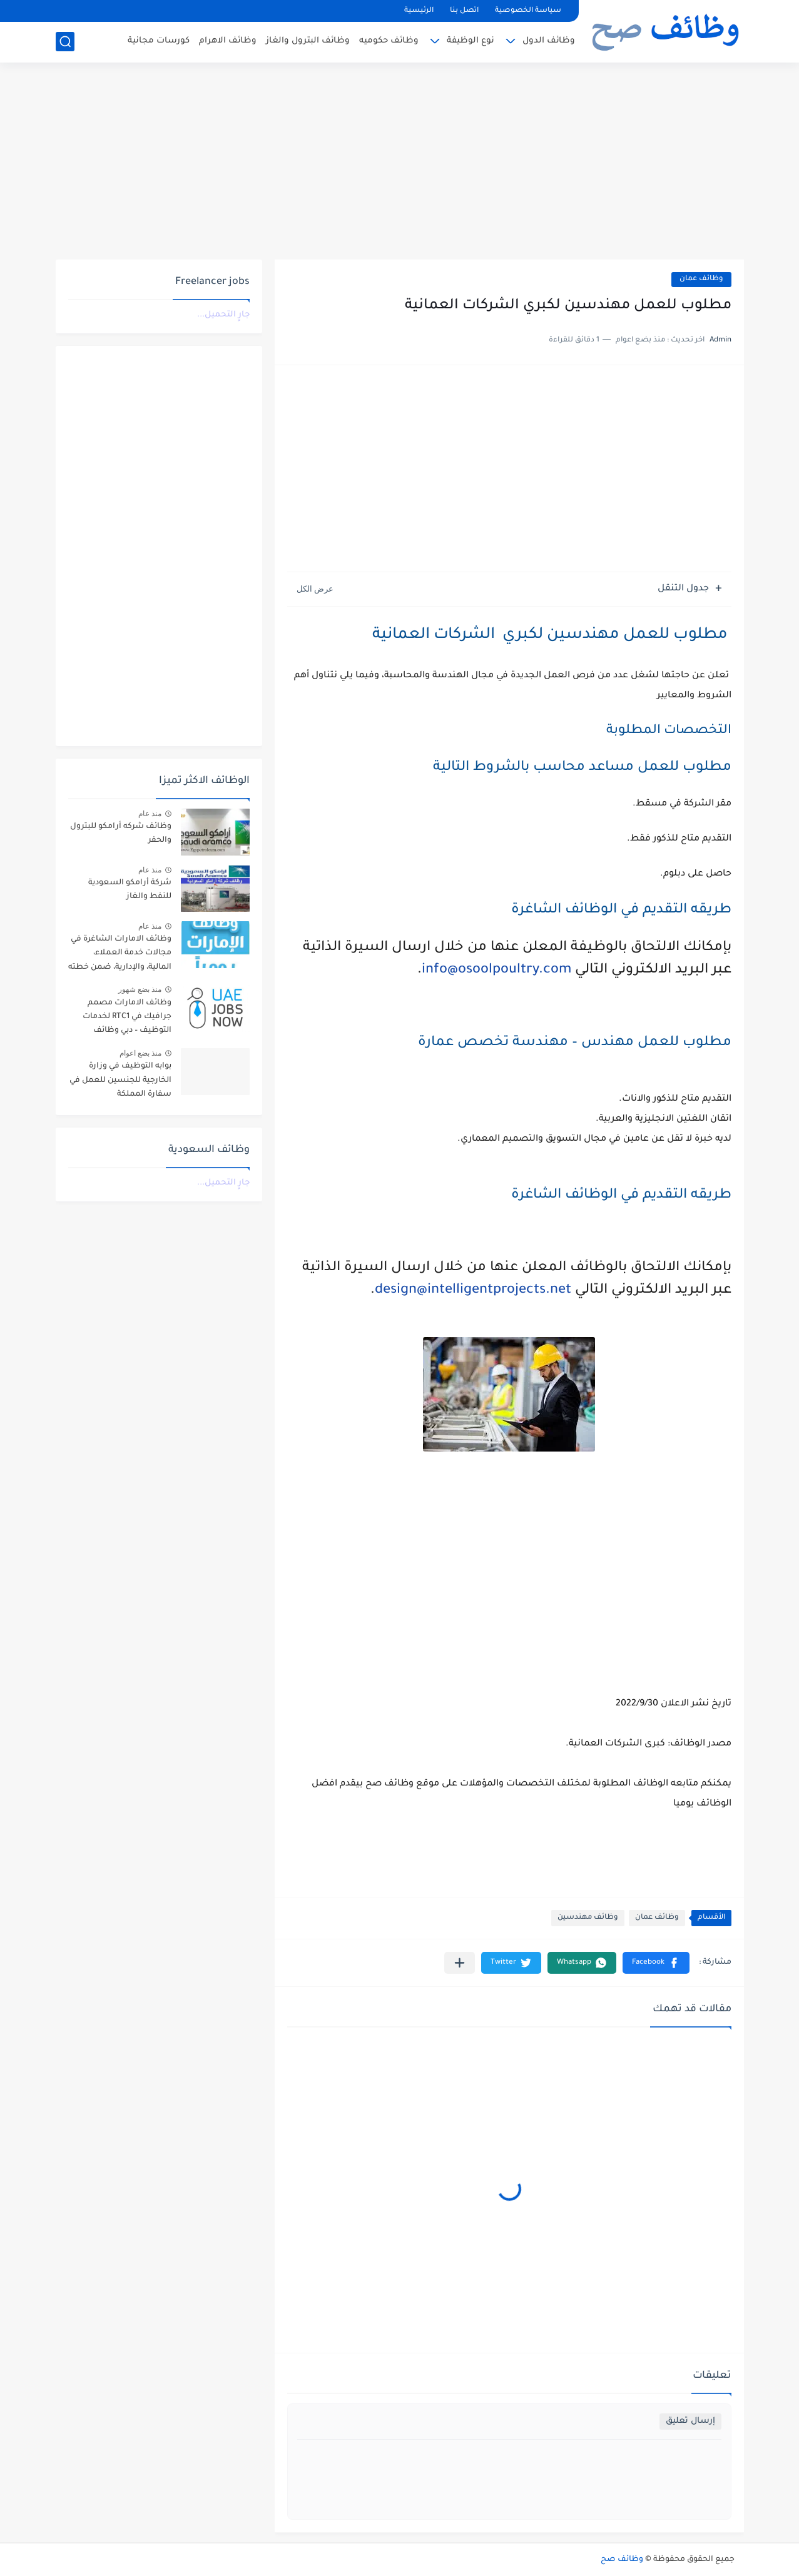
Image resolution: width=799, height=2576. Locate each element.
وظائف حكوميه (389, 41)
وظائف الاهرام (228, 41)
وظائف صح (622, 2559)
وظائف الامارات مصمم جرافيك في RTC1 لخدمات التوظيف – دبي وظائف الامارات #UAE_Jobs (127, 1019)
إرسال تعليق (690, 2421)
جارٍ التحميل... (223, 315)
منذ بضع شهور (140, 989)
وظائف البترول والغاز (308, 41)
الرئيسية (419, 11)
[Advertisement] (400, 162)
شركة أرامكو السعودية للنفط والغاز (129, 890)
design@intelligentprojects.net (473, 1290)
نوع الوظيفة (470, 41)
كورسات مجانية (159, 41)
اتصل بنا (464, 11)
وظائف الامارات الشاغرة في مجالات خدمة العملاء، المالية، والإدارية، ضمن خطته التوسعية (119, 955)
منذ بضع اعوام (141, 1053)
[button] (656, 1963)
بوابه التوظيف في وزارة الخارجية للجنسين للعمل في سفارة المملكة (120, 1080)
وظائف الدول (548, 41)
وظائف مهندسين (587, 1918)
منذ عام (149, 813)
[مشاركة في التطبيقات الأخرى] (459, 1963)
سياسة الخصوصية (528, 11)
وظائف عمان (701, 279)
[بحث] (65, 41)
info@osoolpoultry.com (496, 970)
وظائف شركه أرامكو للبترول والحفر (120, 833)
